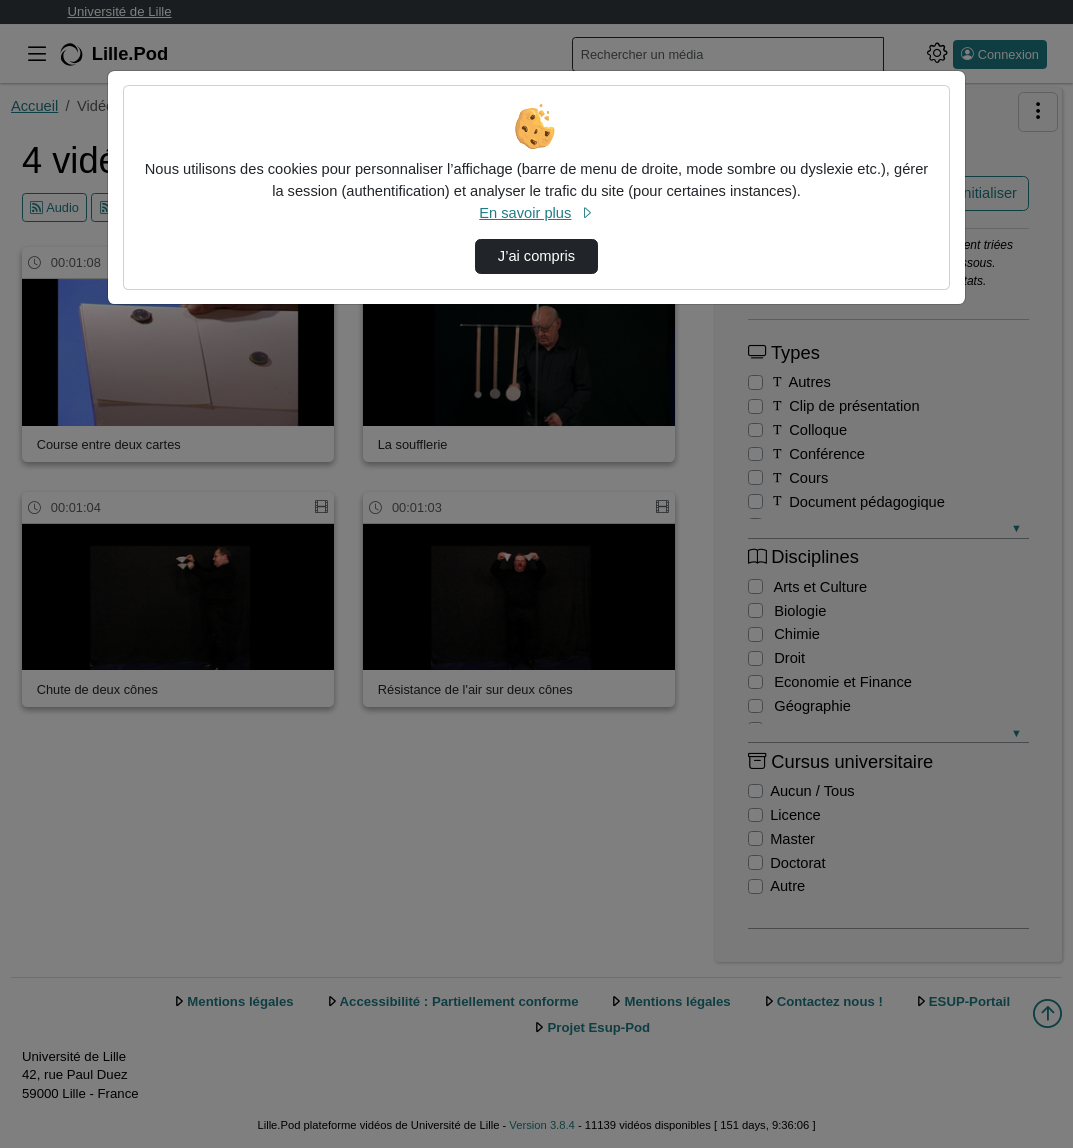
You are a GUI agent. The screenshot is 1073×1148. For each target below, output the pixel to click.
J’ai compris (536, 256)
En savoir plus (536, 213)
